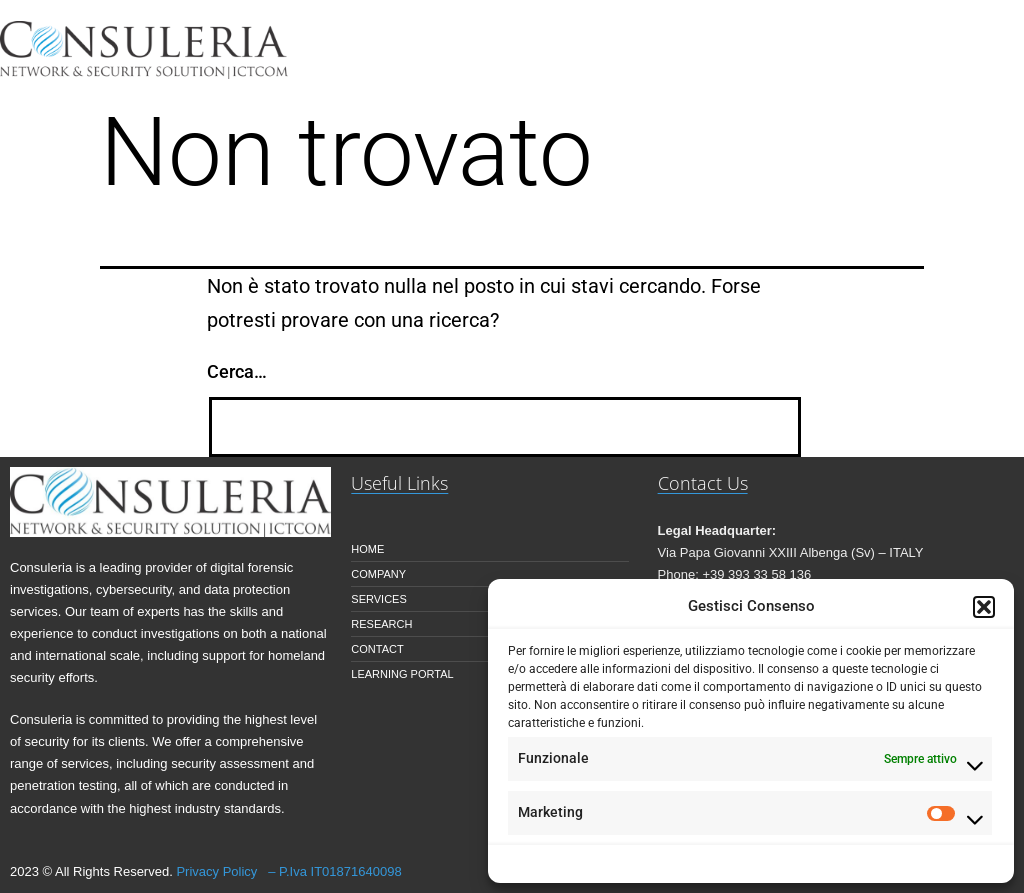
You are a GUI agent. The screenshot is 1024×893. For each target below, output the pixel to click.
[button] (984, 607)
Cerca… (237, 371)
